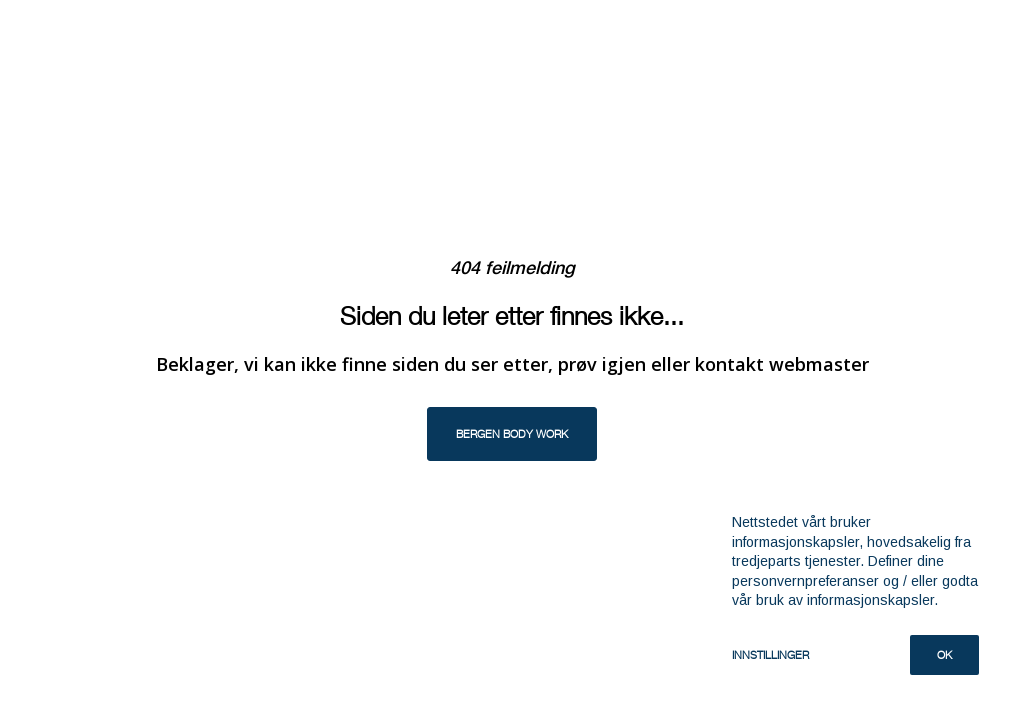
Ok (944, 654)
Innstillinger (770, 654)
